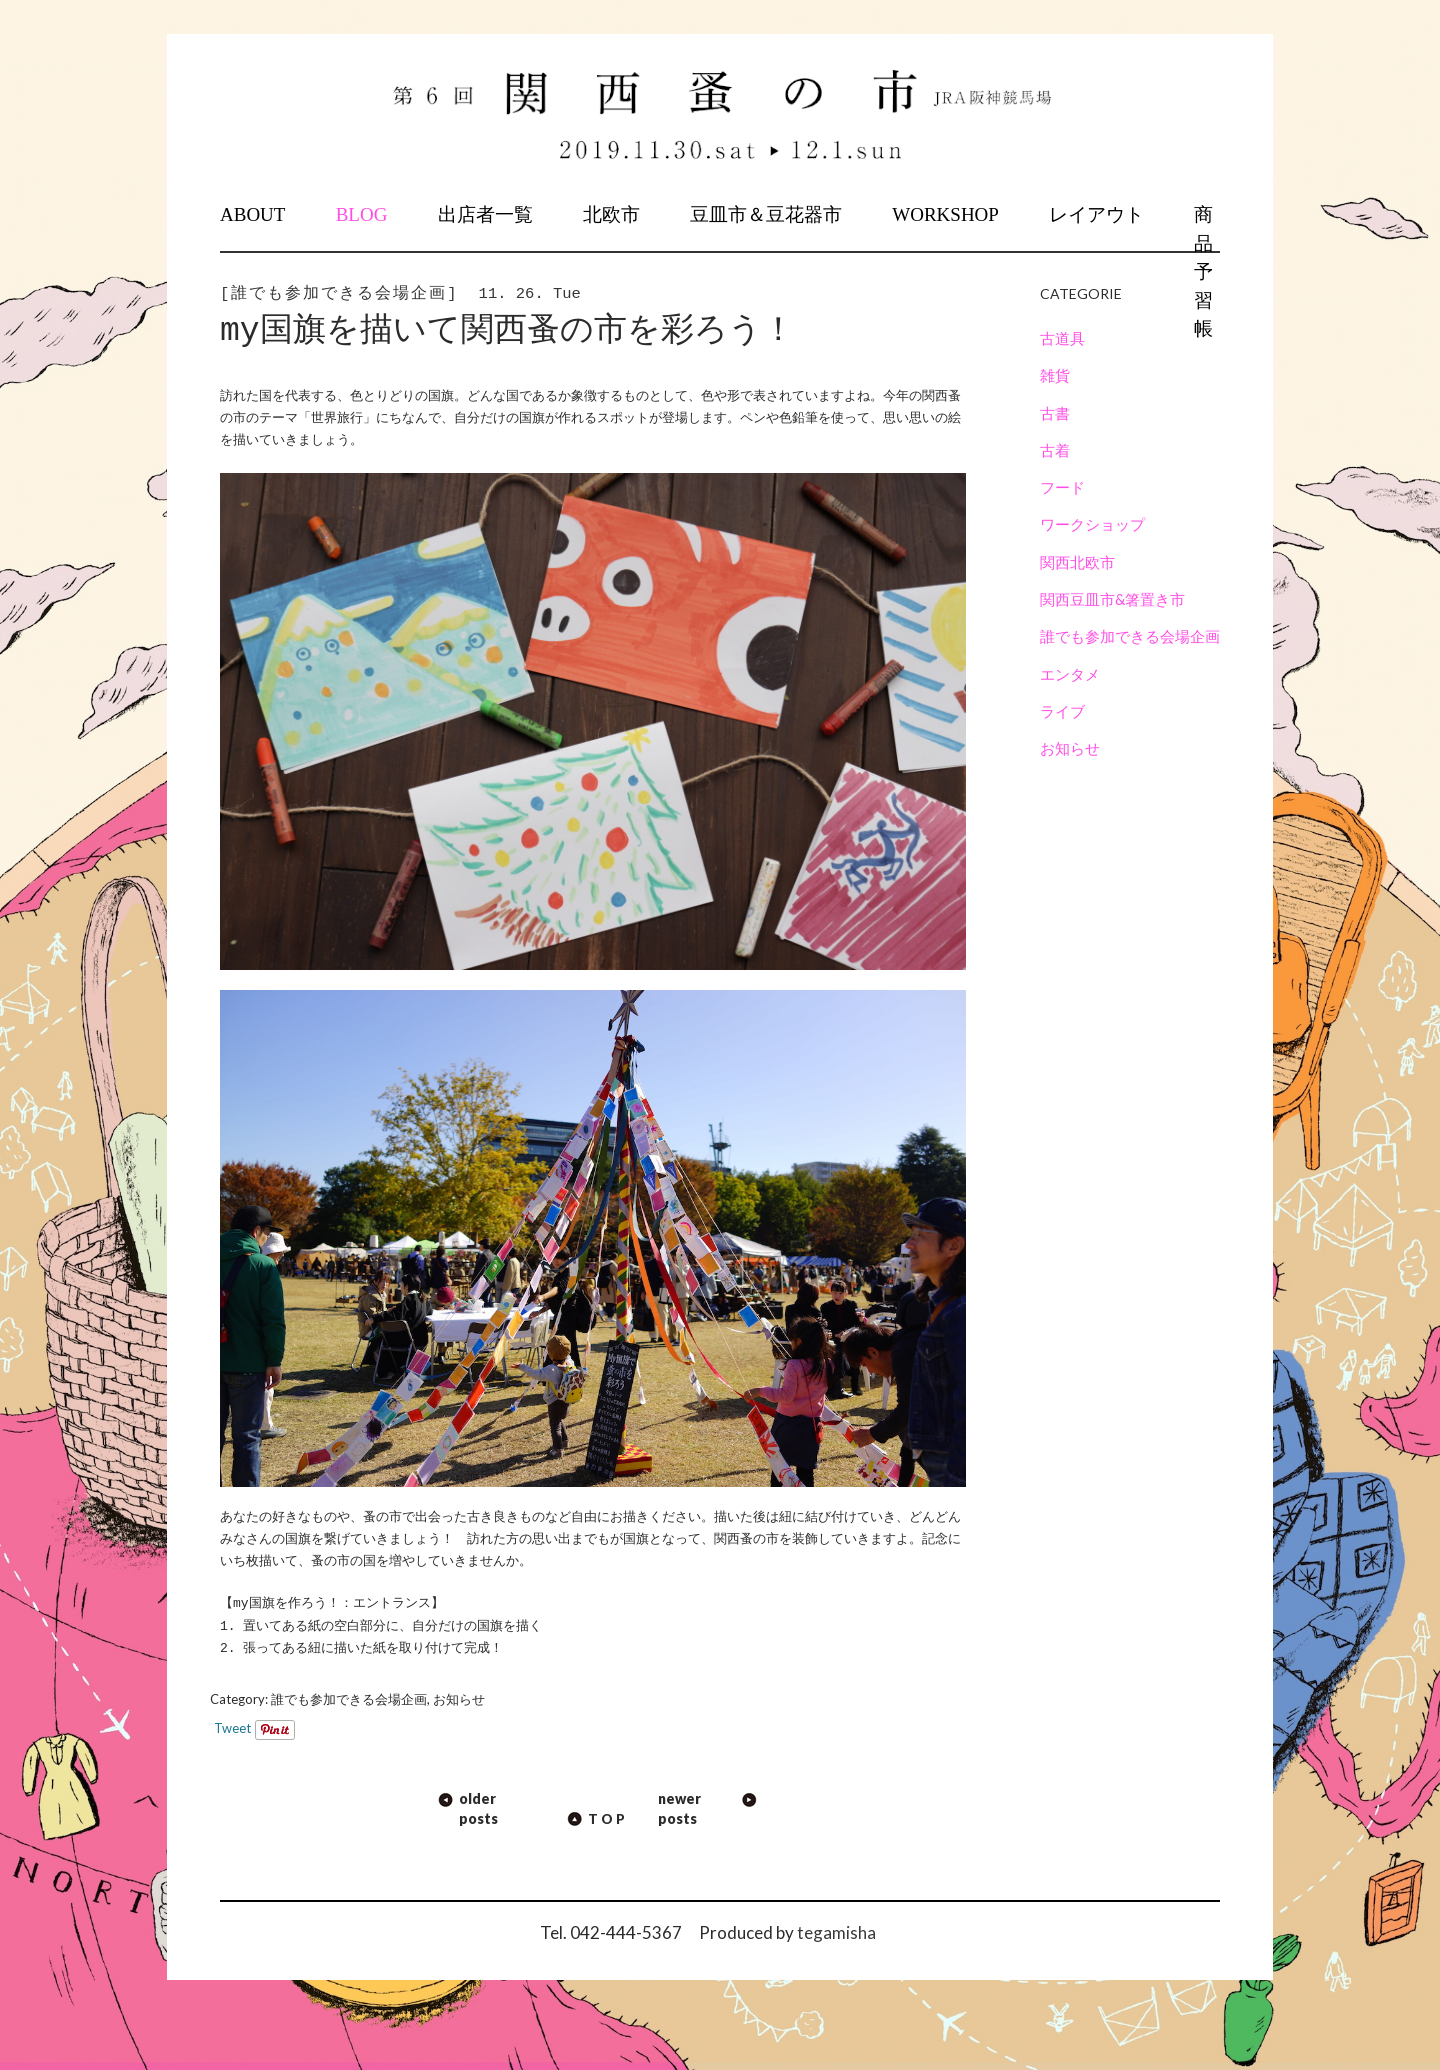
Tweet (232, 1728)
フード (1062, 487)
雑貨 (1055, 375)
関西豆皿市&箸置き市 (1112, 599)
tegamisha (836, 1932)
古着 (1055, 450)
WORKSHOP (945, 214)
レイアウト (1096, 214)
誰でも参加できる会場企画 (349, 1699)
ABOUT (252, 214)
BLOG (362, 214)
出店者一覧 (485, 214)
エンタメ (1070, 674)
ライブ (1062, 711)
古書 (1055, 413)
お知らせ (459, 1699)
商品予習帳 (1203, 271)
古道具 (1062, 338)
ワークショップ (1092, 524)
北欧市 (611, 214)
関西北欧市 (1077, 562)
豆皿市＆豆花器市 (766, 214)
